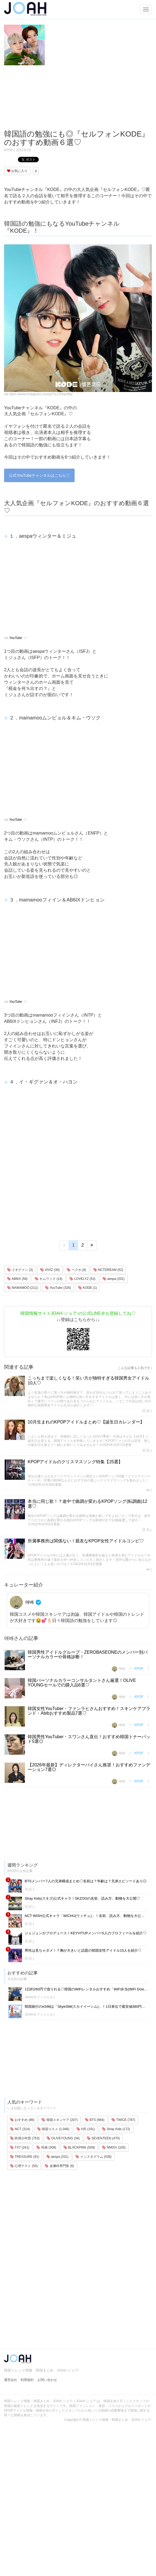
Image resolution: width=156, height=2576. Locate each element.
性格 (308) (46, 2147)
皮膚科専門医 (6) (59, 2166)
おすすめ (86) (22, 2120)
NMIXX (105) (114, 2147)
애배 (22, 1602)
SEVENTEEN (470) (103, 2138)
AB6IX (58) (17, 1279)
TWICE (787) (123, 2120)
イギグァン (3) (20, 1270)
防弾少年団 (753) (25, 2138)
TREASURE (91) (24, 2157)
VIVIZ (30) (50, 1270)
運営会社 (10, 2380)
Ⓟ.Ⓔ (145, 1411)
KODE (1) (87, 1288)
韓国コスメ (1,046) (53, 2129)
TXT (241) (19, 2147)
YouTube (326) (58, 1288)
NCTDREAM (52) (108, 1270)
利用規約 (27, 2380)
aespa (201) (114, 1279)
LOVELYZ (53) (82, 1279)
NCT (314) (20, 2129)
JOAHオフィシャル (39, 1997)
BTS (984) (94, 2120)
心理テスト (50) (24, 2166)
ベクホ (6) (76, 1270)
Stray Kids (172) (116, 2129)
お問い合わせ (47, 2380)
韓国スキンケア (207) (60, 2120)
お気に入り (17, 171)
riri (147, 1490)
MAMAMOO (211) (22, 1288)
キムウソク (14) (48, 1279)
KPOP (8, 150)
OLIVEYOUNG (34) (63, 2138)
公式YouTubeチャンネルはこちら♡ (39, 475)
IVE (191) (86, 2129)
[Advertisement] (51, 97)
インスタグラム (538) (93, 2157)
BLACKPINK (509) (79, 2147)
